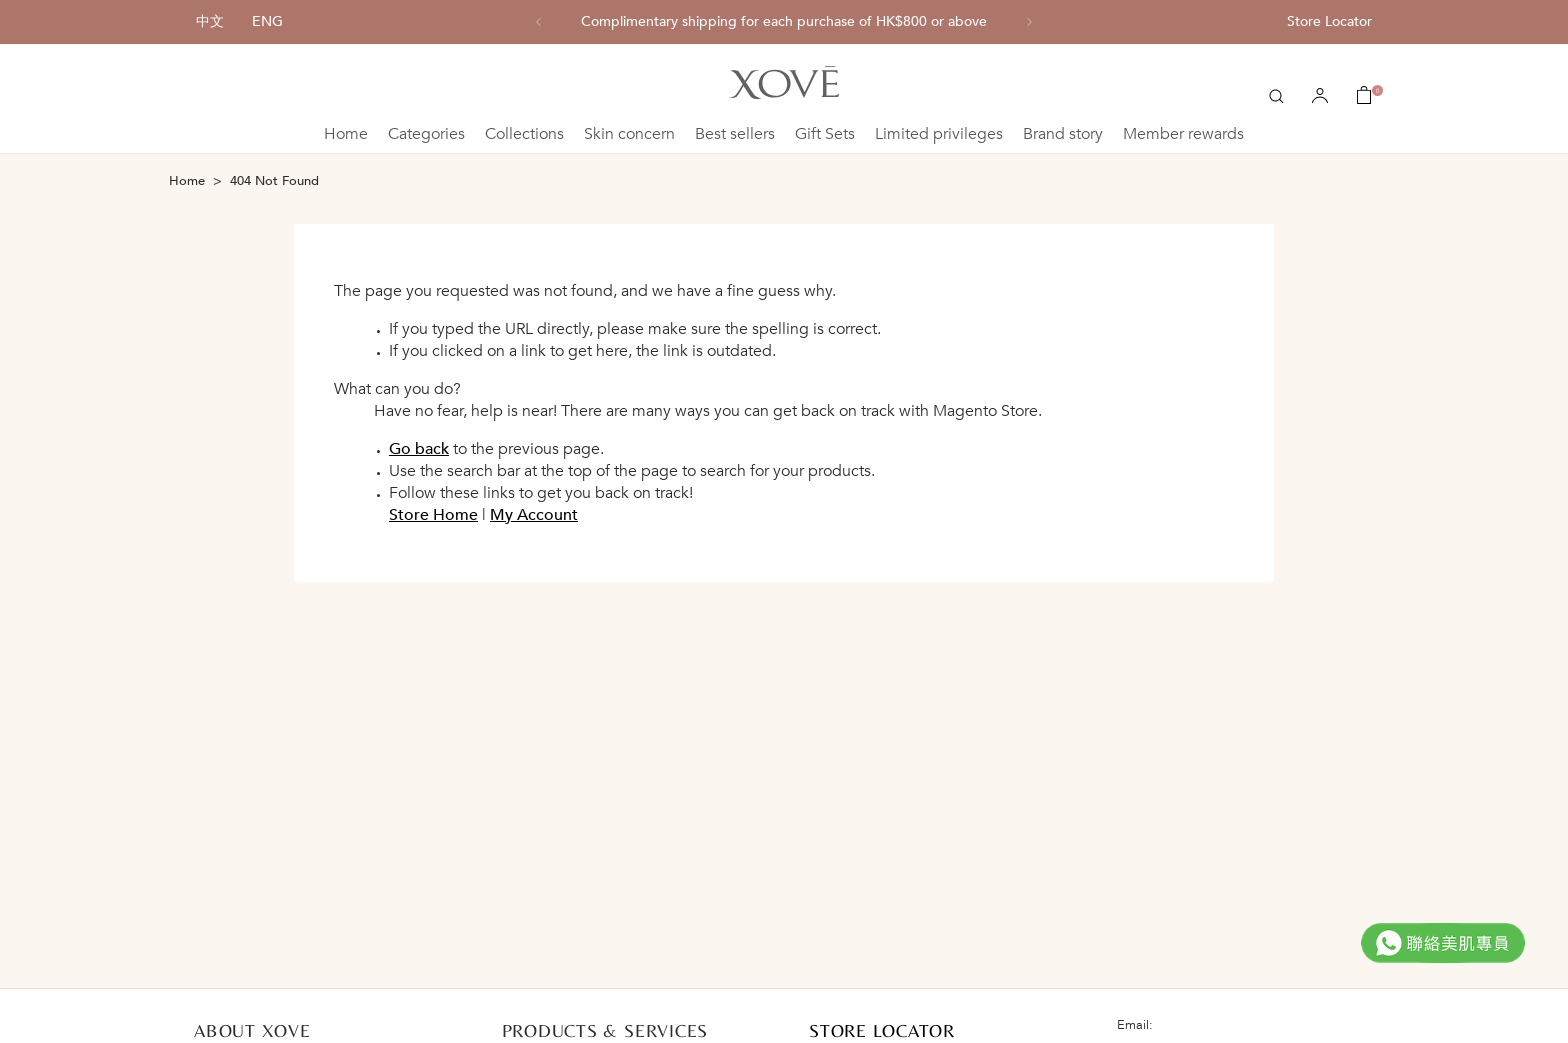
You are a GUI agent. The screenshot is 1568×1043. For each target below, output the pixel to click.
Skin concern (629, 134)
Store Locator (1329, 21)
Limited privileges (939, 134)
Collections (524, 134)
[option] (784, 22)
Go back (419, 449)
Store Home (433, 515)
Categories (426, 134)
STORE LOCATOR (882, 1030)
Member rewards (1183, 134)
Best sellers (735, 134)
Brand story (1063, 134)
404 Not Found (274, 181)
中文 (210, 21)
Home (346, 134)
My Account (534, 515)
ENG (267, 21)
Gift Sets (825, 134)
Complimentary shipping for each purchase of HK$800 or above (784, 22)
